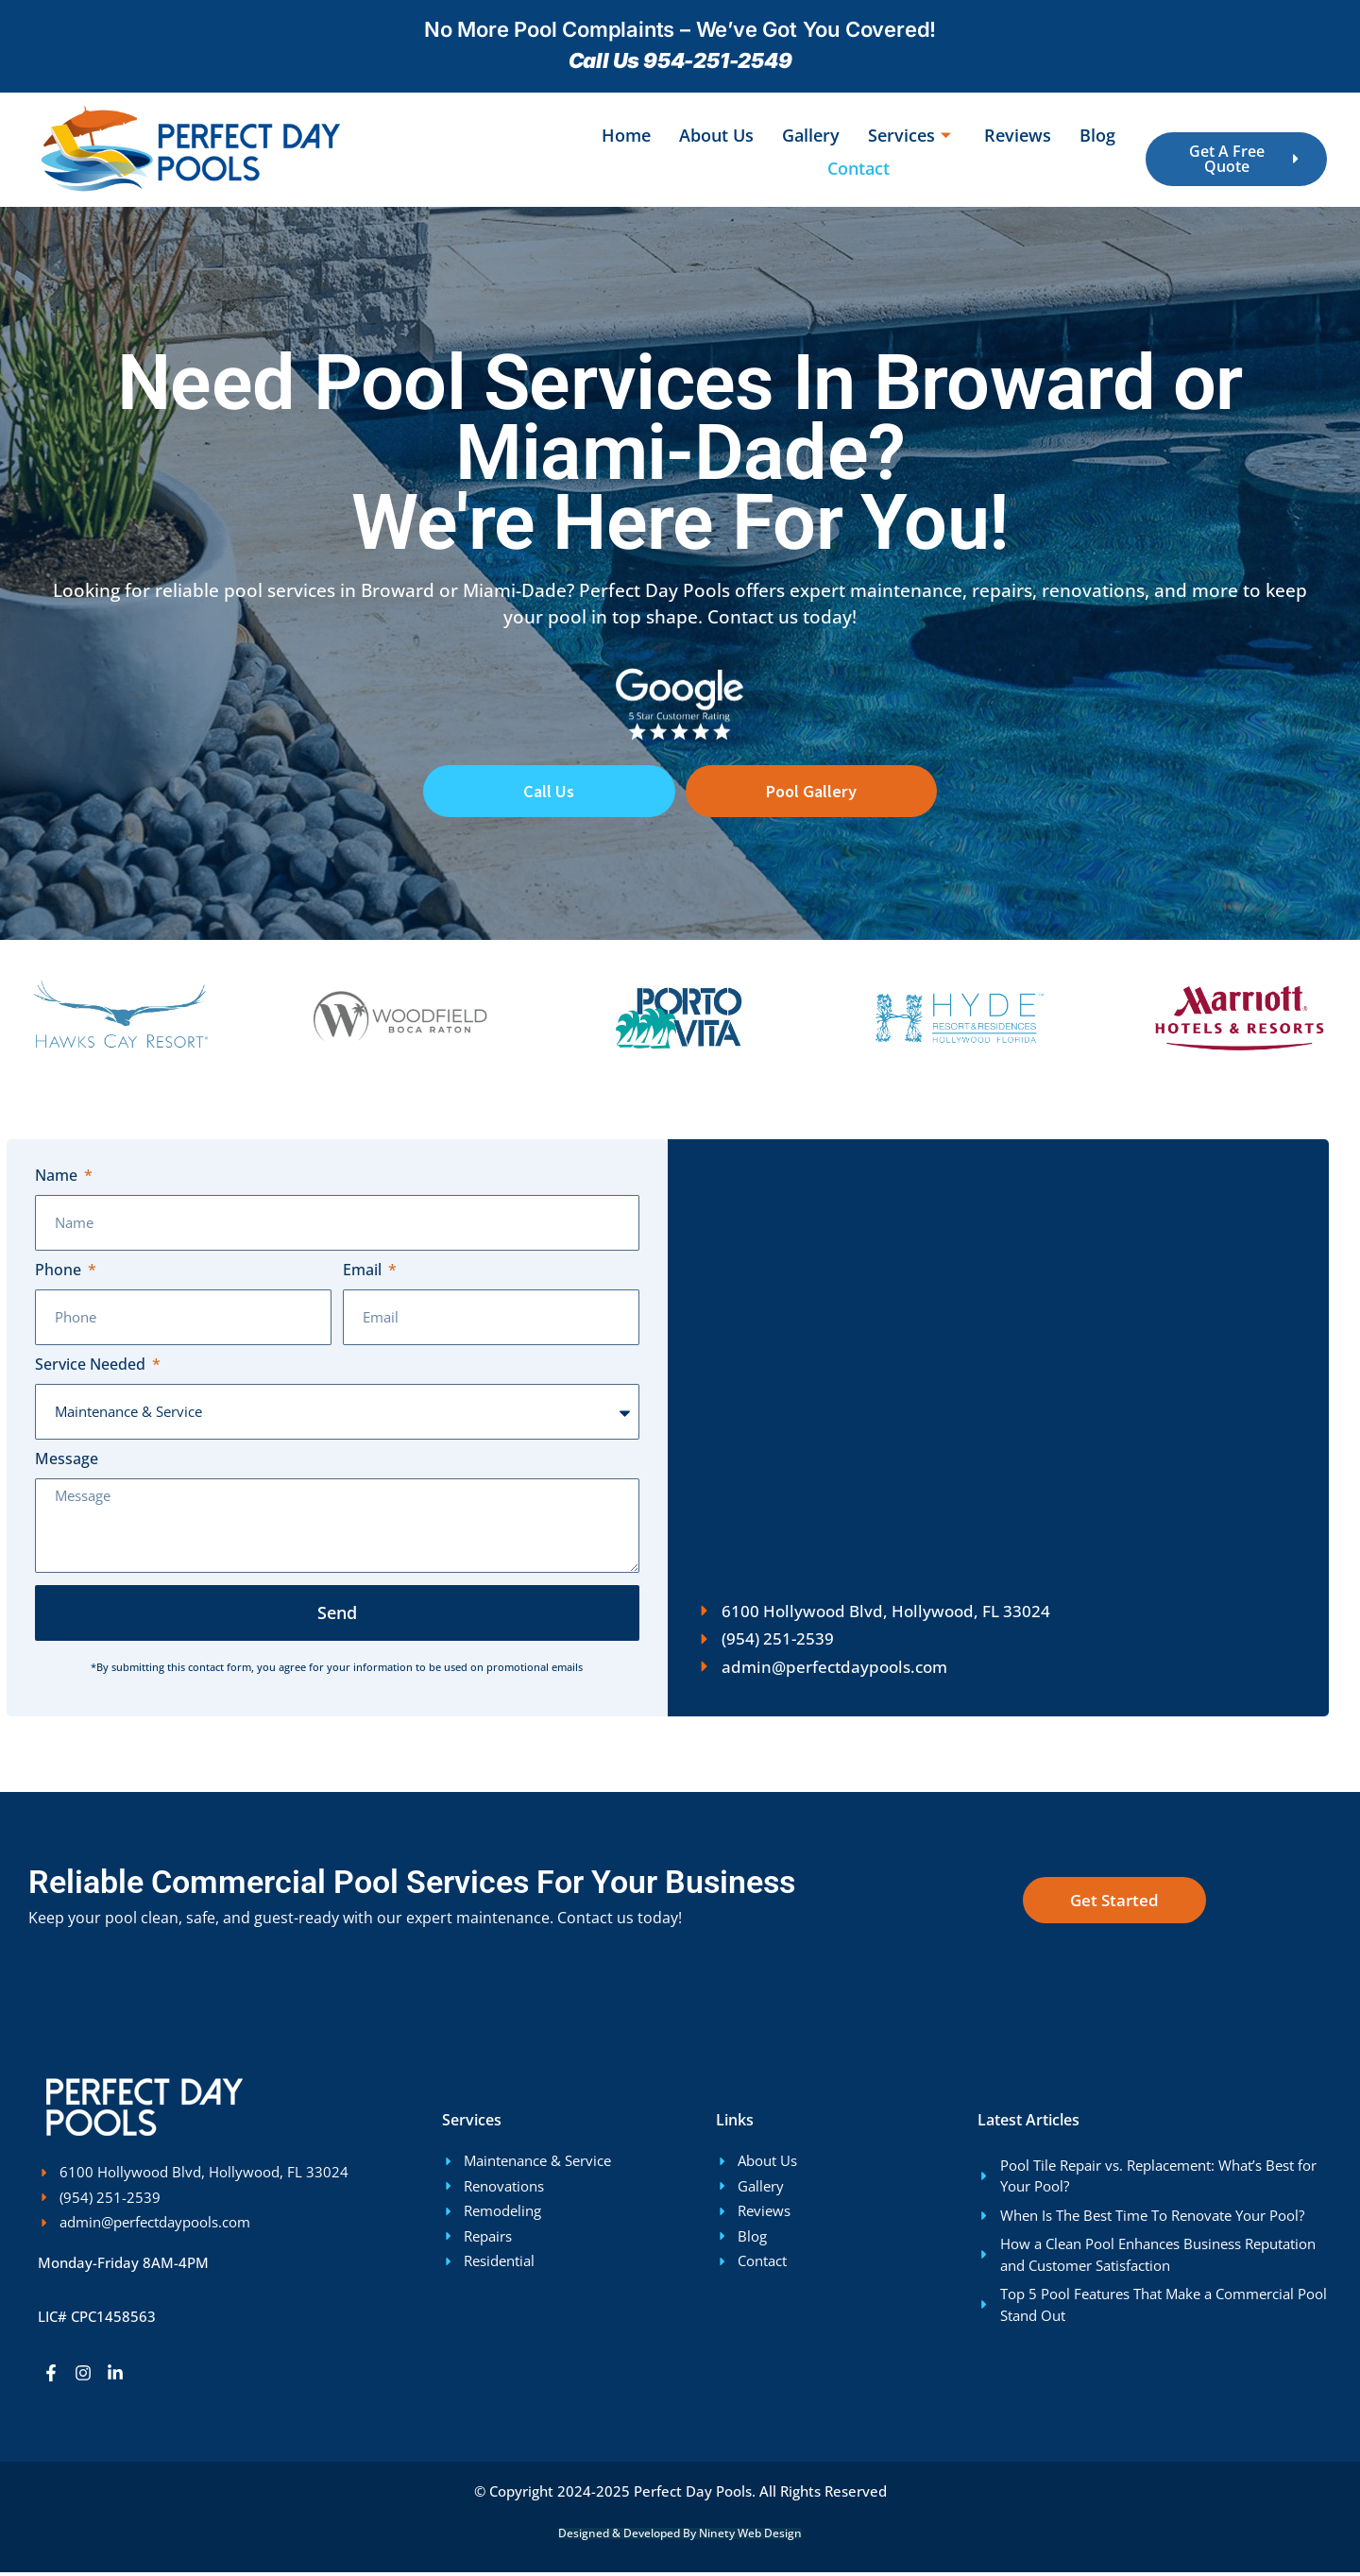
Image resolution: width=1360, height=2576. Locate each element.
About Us (716, 135)
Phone (60, 1275)
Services (912, 135)
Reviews (1017, 135)
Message (66, 1464)
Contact (858, 168)
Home (626, 135)
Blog (1097, 135)
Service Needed (92, 1369)
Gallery (811, 135)
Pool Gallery (810, 792)
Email (364, 1275)
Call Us (549, 792)
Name (58, 1180)
